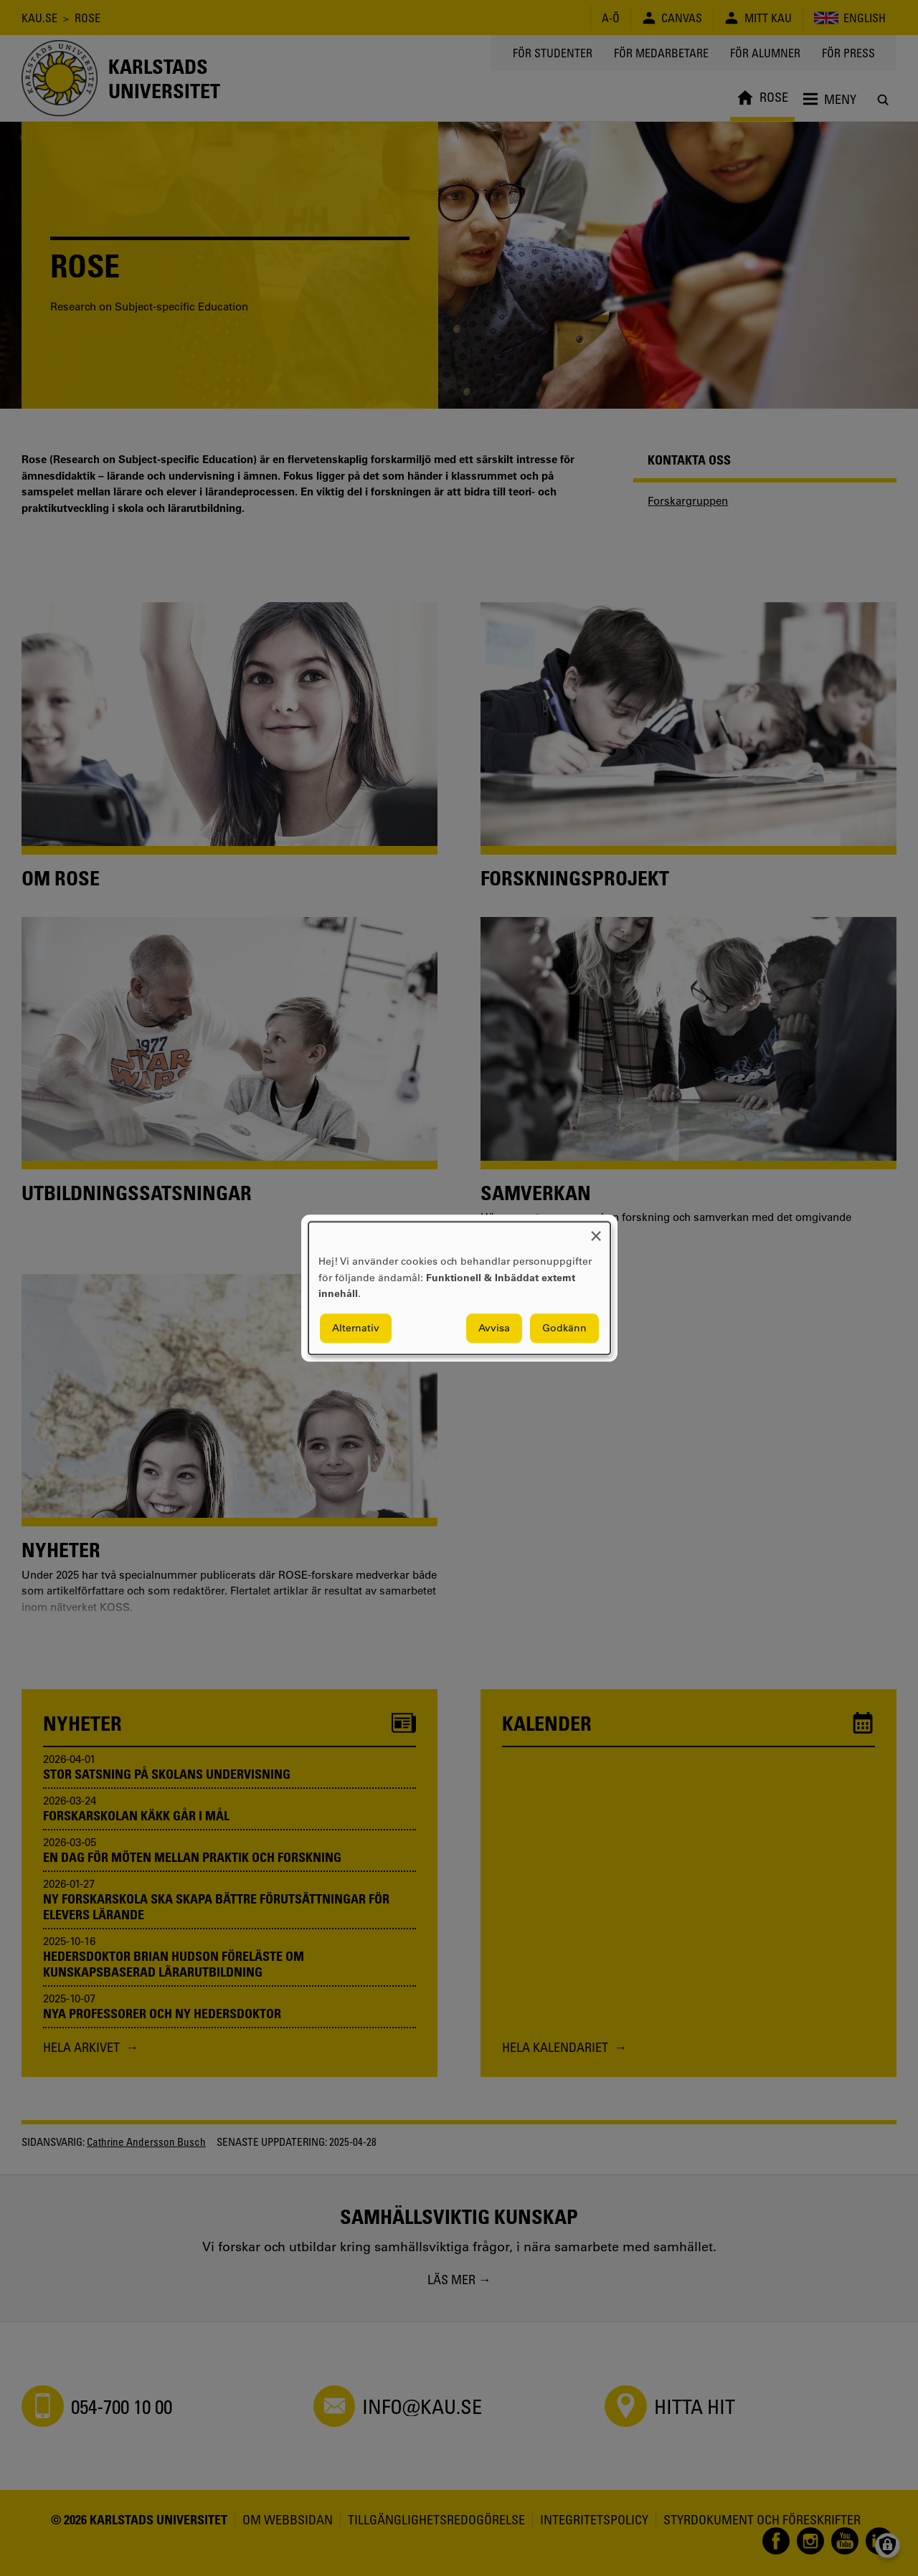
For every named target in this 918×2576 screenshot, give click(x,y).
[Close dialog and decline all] (596, 1231)
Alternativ (355, 1327)
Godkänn (564, 1327)
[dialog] (459, 1288)
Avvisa (494, 1327)
